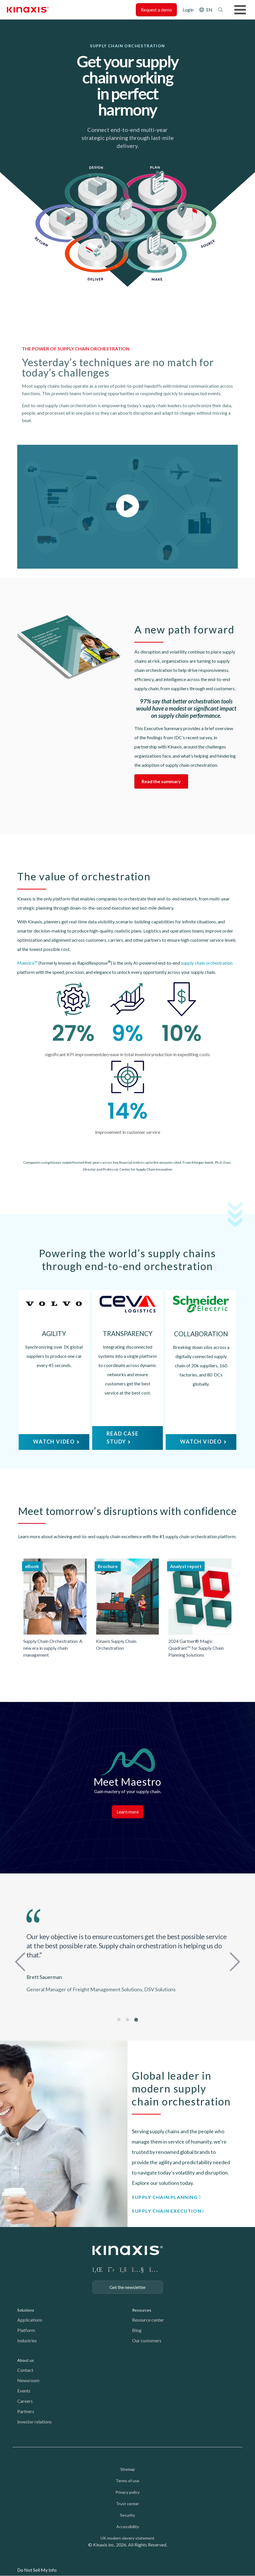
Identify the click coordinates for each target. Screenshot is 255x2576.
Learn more (128, 1811)
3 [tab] (136, 2019)
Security (127, 2515)
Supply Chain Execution (166, 2211)
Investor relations (34, 2421)
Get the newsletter (127, 2287)
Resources (141, 2310)
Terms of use (127, 2480)
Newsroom (28, 2380)
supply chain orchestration (207, 963)
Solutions (25, 2310)
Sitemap (127, 2469)
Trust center (127, 2503)
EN (209, 9)
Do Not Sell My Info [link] (37, 2570)
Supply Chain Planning (165, 2197)
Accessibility (127, 2526)
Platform (26, 2330)
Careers (25, 2401)
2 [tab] (127, 2019)
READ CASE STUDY (122, 1437)
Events (23, 2390)
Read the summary (161, 781)
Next (233, 1960)
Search (220, 9)
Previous (21, 1960)
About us (25, 2360)
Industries (27, 2340)
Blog (137, 2330)
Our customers (146, 2340)
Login (188, 9)
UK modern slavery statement (127, 2538)
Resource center (148, 2320)
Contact (25, 2370)
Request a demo (156, 9)
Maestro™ (27, 963)
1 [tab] (119, 2019)
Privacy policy (127, 2492)
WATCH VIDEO (54, 1441)
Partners (25, 2411)
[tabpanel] (127, 1953)
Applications (29, 2320)
